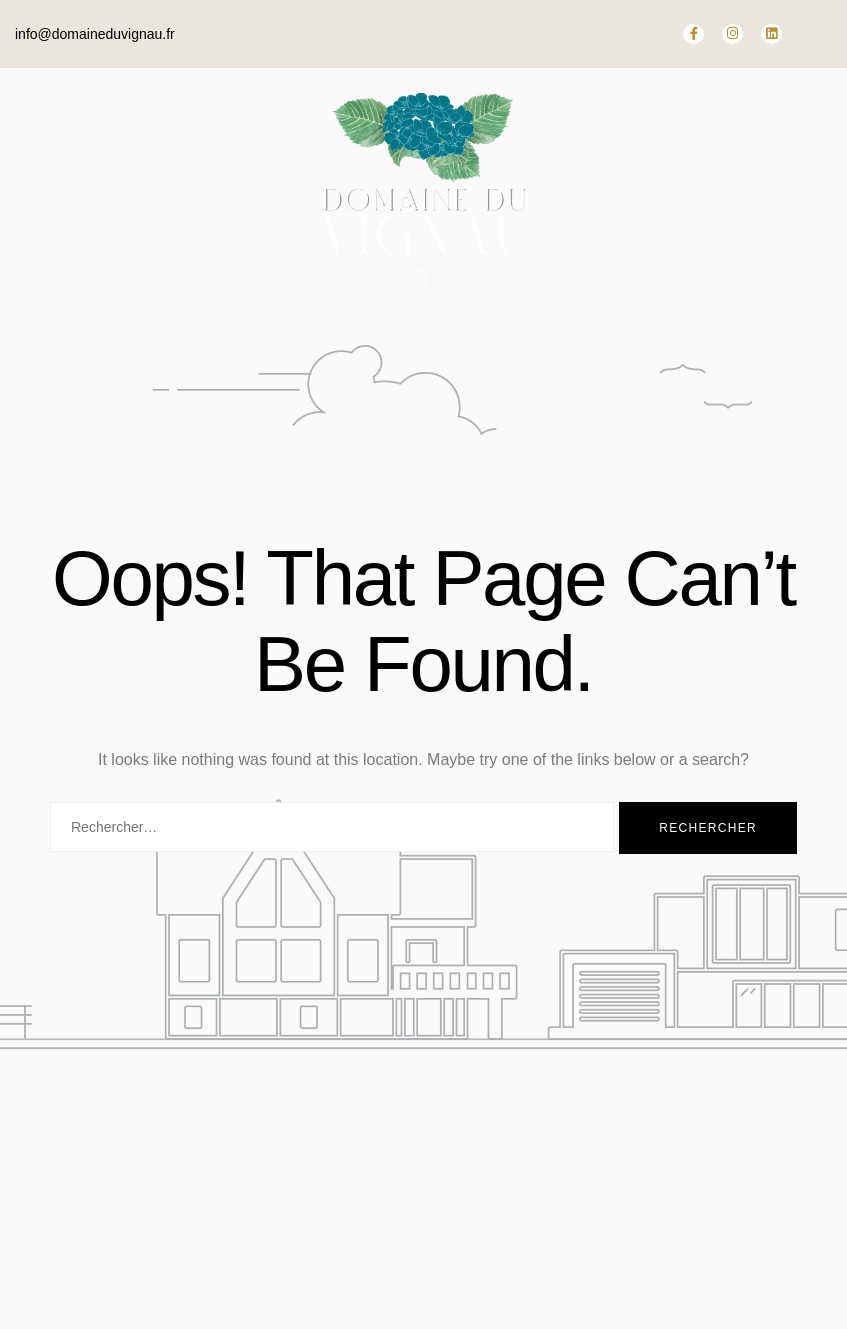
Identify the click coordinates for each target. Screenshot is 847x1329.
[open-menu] (423, 280)
